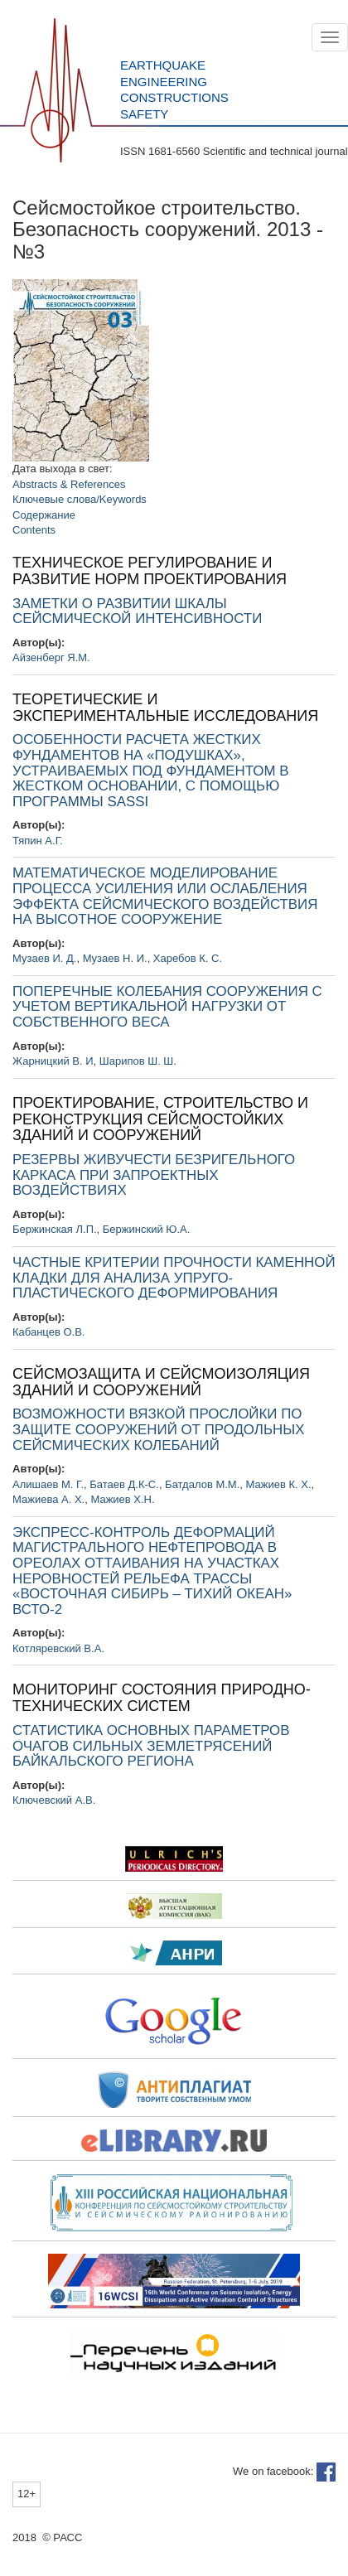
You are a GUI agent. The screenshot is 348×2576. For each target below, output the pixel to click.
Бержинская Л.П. (54, 1229)
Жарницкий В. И (53, 1061)
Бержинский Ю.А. (146, 1229)
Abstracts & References (69, 484)
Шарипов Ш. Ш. (137, 1061)
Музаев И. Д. (44, 958)
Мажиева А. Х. (48, 1499)
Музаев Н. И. (115, 958)
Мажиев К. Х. (279, 1484)
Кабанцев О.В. (48, 1332)
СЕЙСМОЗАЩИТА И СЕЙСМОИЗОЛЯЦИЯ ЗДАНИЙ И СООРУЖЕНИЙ (161, 1382)
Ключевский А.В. (53, 1800)
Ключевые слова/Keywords (79, 499)
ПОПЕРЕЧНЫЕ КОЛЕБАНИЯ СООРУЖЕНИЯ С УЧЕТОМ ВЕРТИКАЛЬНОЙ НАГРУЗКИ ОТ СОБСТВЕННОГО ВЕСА (167, 1007)
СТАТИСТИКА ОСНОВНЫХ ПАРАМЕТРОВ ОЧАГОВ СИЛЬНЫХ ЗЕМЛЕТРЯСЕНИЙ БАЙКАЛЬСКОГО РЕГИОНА (151, 1746)
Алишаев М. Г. (48, 1484)
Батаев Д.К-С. (124, 1484)
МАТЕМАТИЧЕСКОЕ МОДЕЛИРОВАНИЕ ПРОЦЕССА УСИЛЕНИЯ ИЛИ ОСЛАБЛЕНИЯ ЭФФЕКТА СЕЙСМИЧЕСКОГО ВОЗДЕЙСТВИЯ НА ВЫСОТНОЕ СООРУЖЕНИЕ (164, 896)
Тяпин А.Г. (37, 840)
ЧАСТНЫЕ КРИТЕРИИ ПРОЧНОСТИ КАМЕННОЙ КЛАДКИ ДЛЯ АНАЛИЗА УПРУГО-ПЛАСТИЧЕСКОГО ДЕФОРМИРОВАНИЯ (174, 1277)
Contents (34, 530)
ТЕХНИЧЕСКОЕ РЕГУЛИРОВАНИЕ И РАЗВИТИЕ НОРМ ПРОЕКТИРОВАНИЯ (149, 570)
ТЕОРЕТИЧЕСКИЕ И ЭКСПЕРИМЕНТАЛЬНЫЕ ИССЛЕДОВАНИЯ (165, 707)
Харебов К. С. (187, 958)
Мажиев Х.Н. (122, 1499)
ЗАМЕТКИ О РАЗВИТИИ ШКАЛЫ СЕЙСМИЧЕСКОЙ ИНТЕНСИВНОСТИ (137, 611)
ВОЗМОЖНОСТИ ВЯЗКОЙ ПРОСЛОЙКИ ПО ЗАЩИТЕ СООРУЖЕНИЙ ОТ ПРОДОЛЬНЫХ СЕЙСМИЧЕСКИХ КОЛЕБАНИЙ (158, 1429)
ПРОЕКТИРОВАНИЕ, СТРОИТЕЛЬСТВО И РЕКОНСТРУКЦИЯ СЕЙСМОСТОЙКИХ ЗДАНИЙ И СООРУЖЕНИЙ (160, 1119)
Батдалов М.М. (202, 1484)
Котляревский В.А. (58, 1648)
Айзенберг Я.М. (51, 657)
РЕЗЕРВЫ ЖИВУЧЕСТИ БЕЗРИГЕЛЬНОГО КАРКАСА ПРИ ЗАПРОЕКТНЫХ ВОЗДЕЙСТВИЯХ (153, 1175)
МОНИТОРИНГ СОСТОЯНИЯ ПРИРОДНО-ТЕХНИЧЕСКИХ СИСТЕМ (161, 1697)
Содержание (43, 515)
